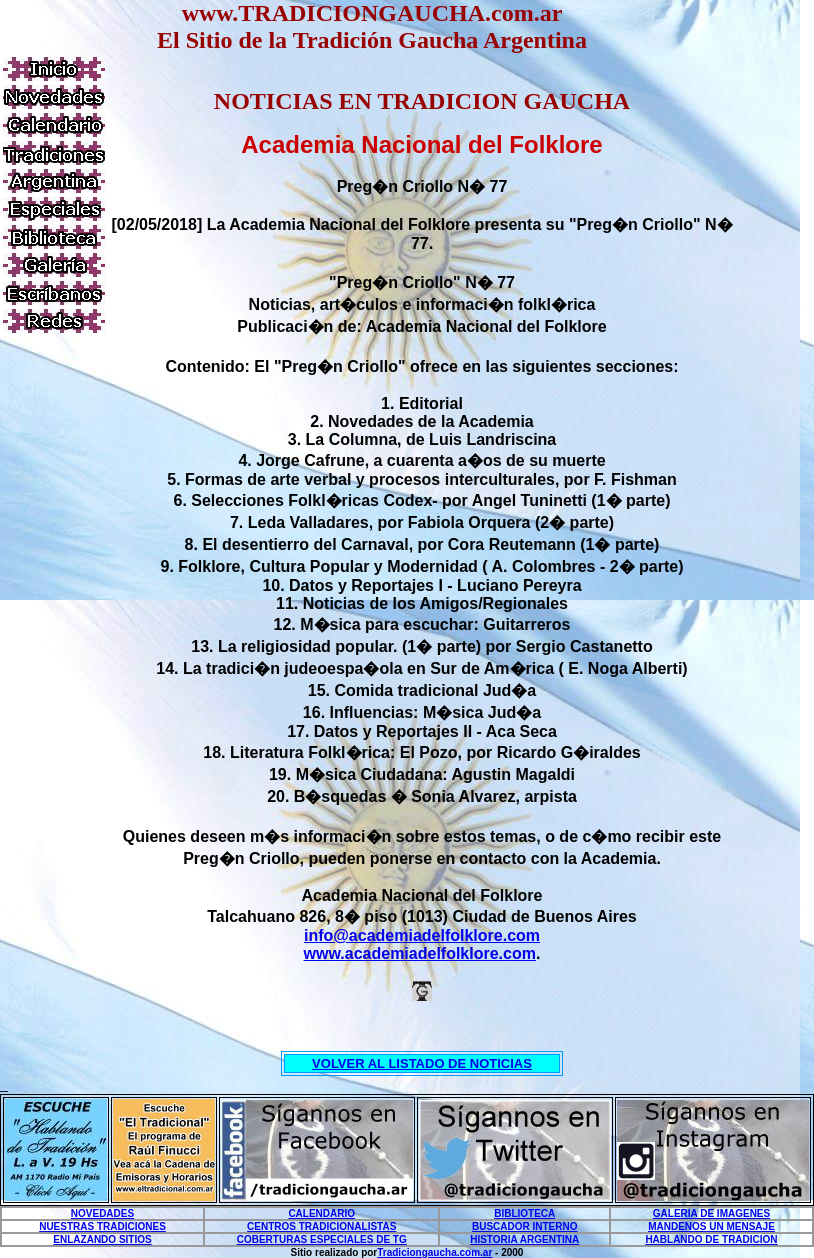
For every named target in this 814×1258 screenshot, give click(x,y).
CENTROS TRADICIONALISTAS (321, 1226)
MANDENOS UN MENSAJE (711, 1226)
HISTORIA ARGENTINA (524, 1239)
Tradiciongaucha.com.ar (434, 1252)
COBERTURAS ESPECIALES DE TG (322, 1239)
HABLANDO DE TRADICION (711, 1239)
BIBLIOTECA (524, 1213)
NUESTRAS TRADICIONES (102, 1226)
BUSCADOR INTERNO (525, 1226)
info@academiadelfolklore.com (422, 935)
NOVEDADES (102, 1213)
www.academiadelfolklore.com (420, 953)
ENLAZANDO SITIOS (102, 1239)
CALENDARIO (321, 1213)
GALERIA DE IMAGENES (711, 1213)
